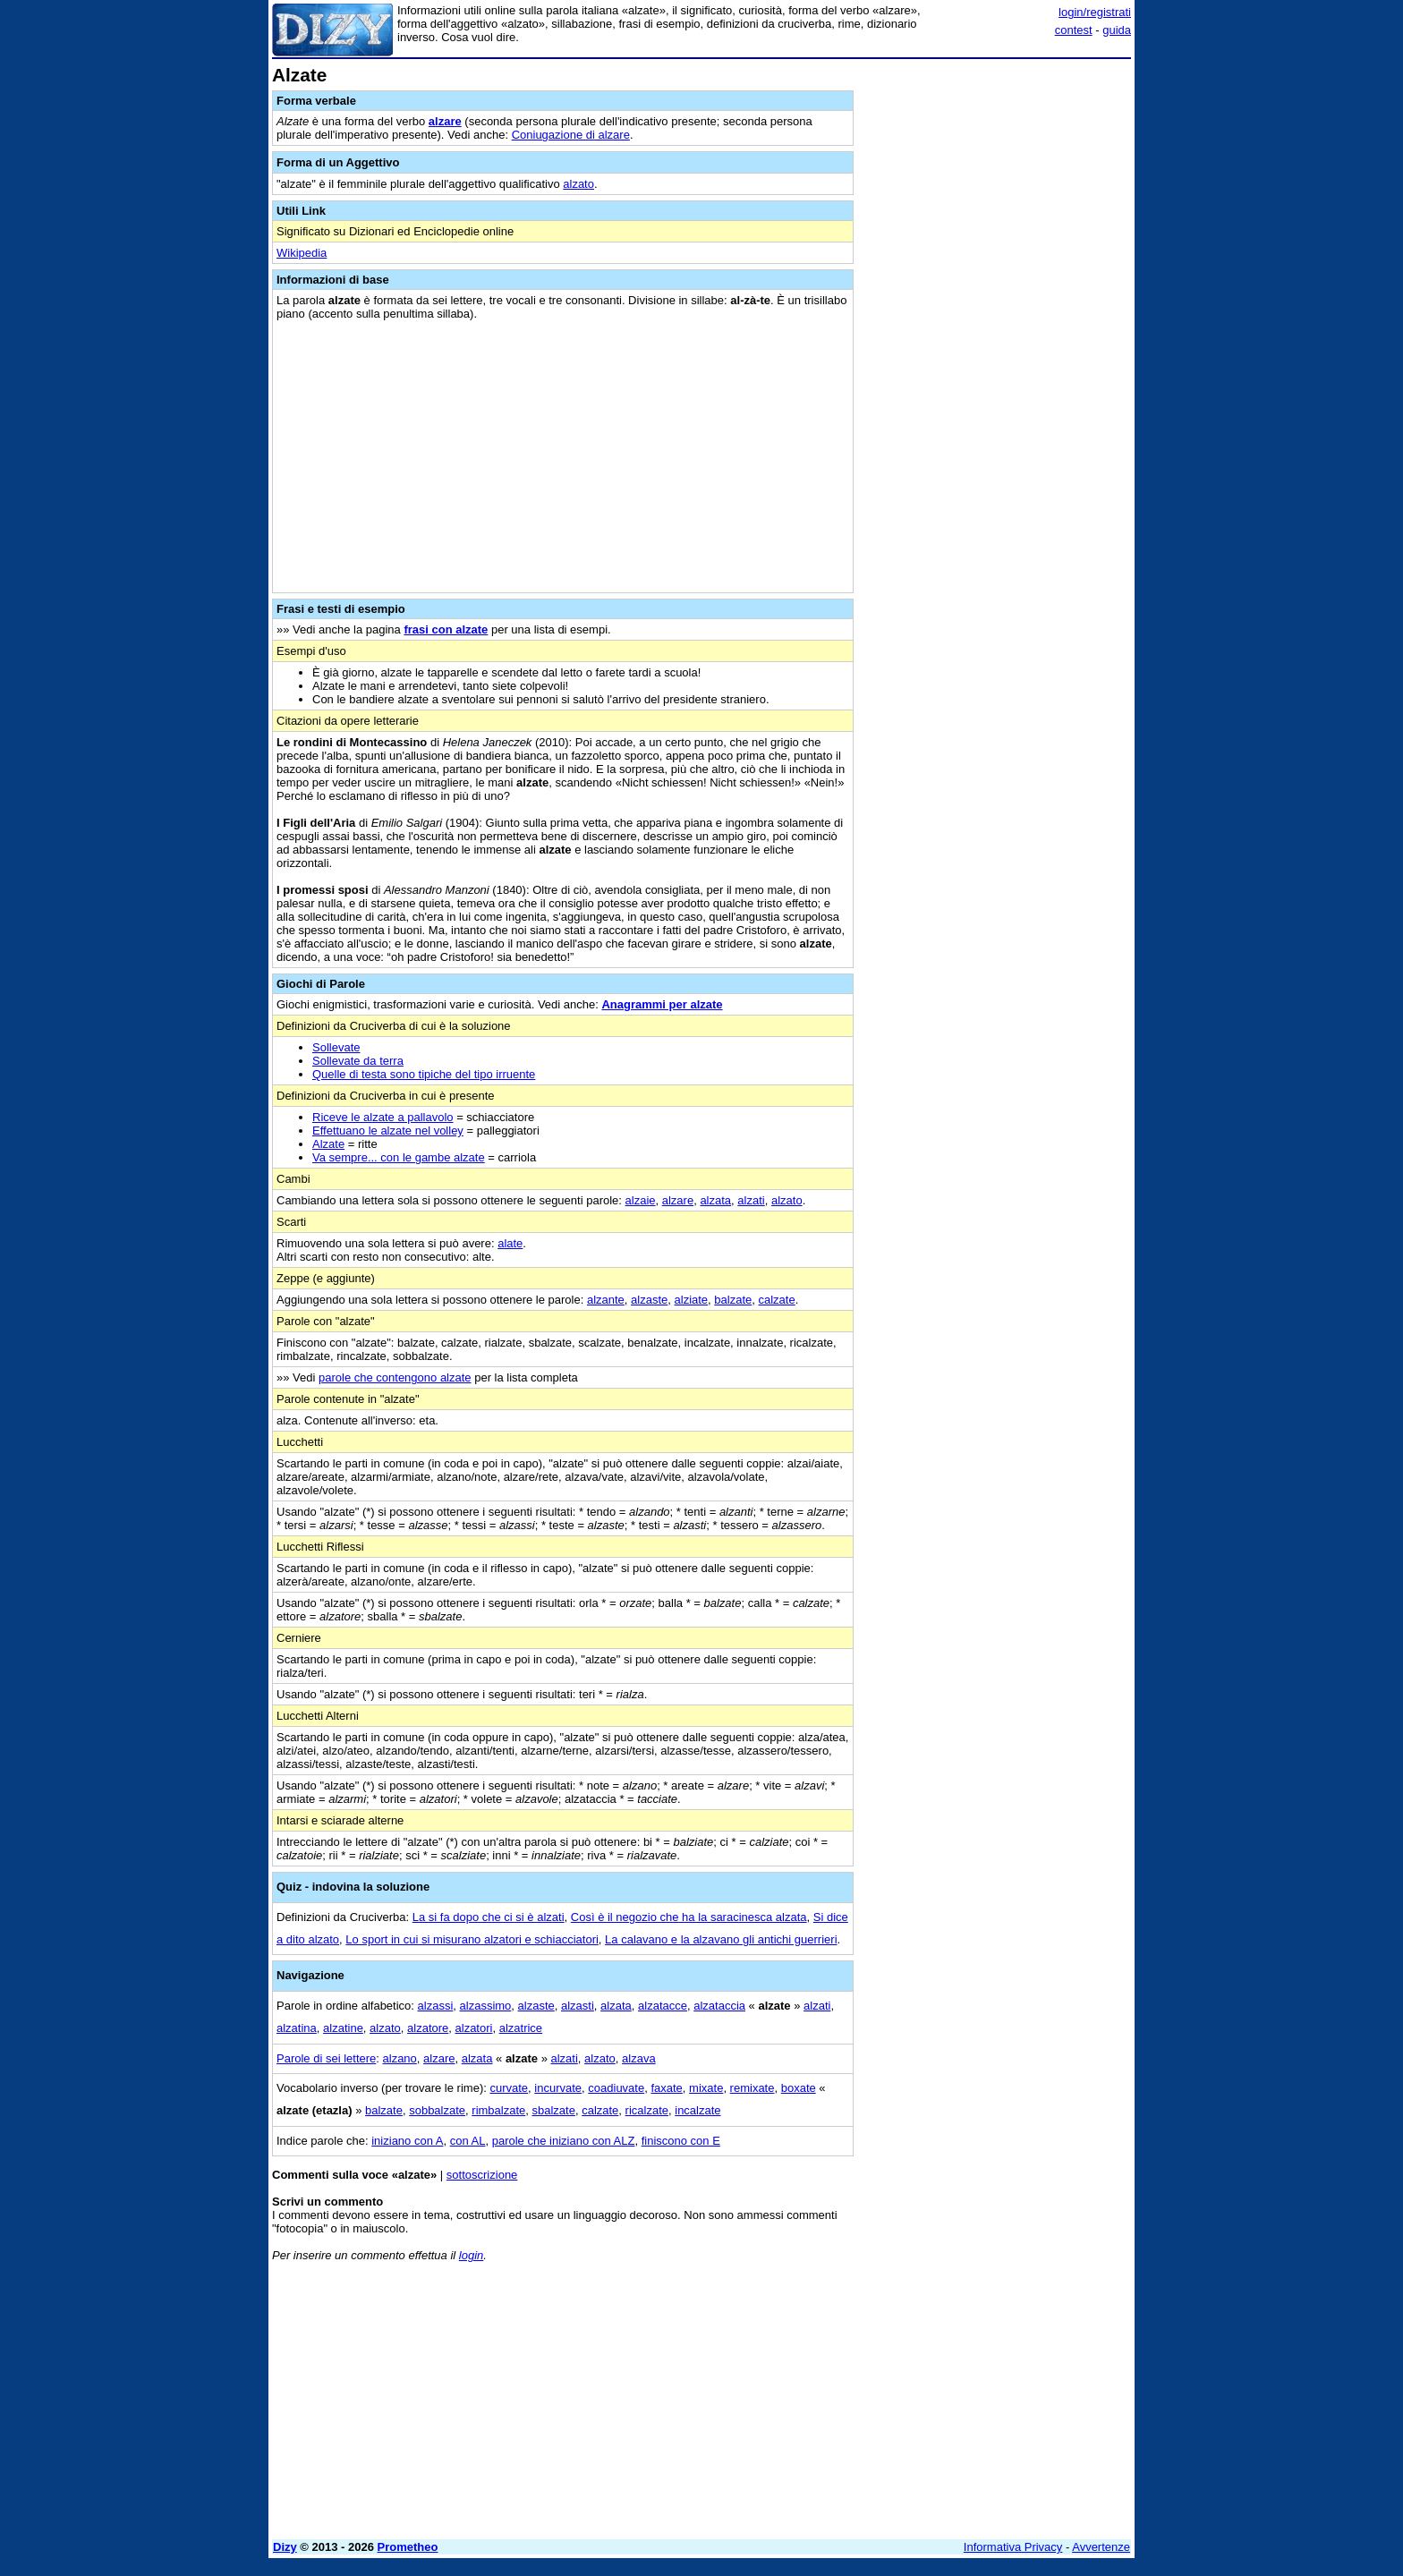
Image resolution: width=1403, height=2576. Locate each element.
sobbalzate (437, 2110)
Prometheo (408, 2547)
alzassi (436, 2005)
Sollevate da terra (358, 1060)
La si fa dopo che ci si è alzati (488, 1917)
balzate (733, 1299)
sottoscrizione (481, 2174)
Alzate (328, 1144)
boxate (798, 2088)
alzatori (474, 2028)
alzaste (649, 1299)
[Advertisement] (997, 333)
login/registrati (1095, 12)
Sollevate (336, 1047)
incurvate (558, 2088)
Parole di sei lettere (326, 2058)
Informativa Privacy (1013, 2547)
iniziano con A (407, 2140)
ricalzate (646, 2110)
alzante (606, 1299)
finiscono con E (681, 2140)
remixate (752, 2088)
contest (1074, 30)
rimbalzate (498, 2110)
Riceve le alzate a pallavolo (383, 1117)
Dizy (285, 2547)
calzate (776, 1299)
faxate (666, 2088)
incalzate (697, 2110)
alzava (639, 2058)
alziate (692, 1299)
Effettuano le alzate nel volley (387, 1130)
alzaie (640, 1200)
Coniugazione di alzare (571, 134)
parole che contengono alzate (395, 1377)
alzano (400, 2058)
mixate (706, 2088)
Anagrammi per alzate (661, 1004)
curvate (508, 2088)
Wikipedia (301, 252)
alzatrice (520, 2028)
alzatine (343, 2028)
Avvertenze (1101, 2547)
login (471, 2255)
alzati (750, 1200)
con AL (468, 2140)
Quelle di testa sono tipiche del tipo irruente (423, 1074)
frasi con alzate (446, 629)
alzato (578, 184)
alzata (715, 1200)
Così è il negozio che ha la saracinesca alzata (689, 1917)
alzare (445, 121)
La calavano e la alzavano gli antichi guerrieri (721, 1939)
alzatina (296, 2028)
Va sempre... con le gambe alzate (398, 1157)
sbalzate (553, 2110)
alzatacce (662, 2005)
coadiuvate (616, 2088)
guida (1116, 30)
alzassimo (486, 2005)
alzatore (427, 2028)
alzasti (577, 2005)
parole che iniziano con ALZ (563, 2140)
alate (510, 1243)
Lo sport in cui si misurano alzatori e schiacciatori (472, 1939)
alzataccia (719, 2005)
